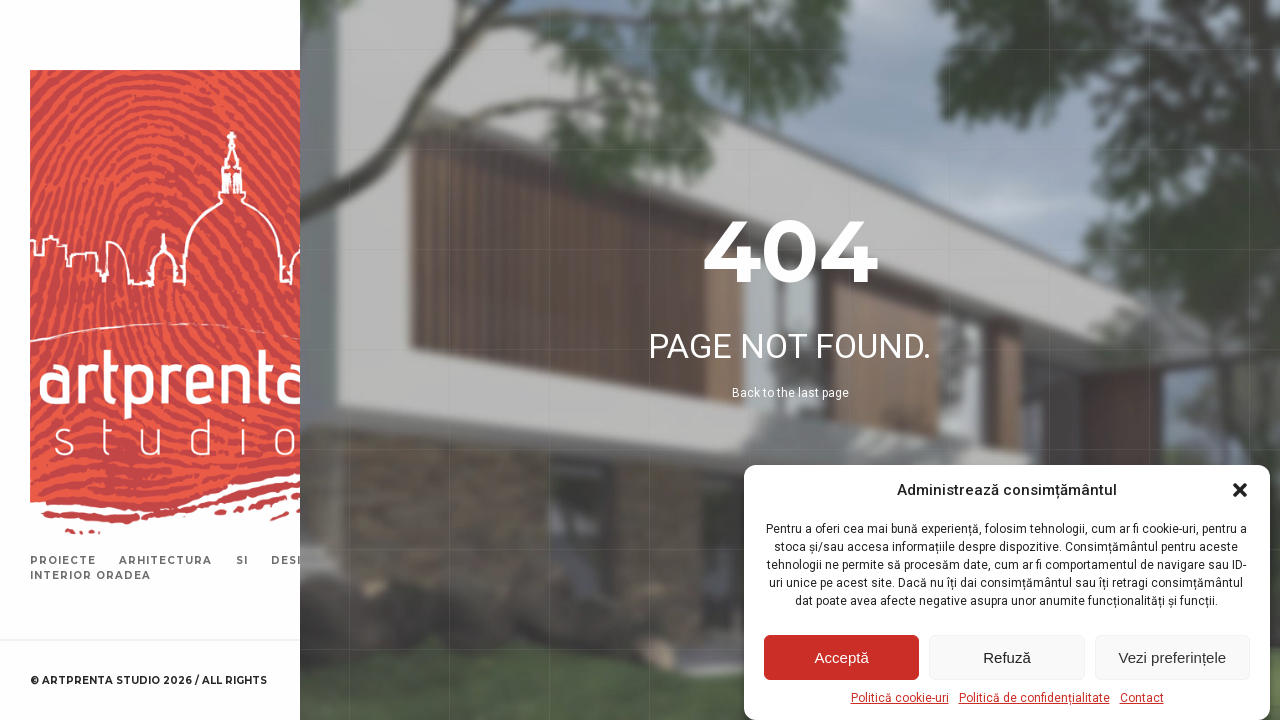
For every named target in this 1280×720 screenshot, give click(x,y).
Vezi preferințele (1173, 657)
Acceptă (842, 657)
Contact (1142, 698)
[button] (1240, 490)
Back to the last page (790, 393)
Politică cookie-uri (900, 698)
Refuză (1007, 657)
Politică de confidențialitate (1034, 698)
